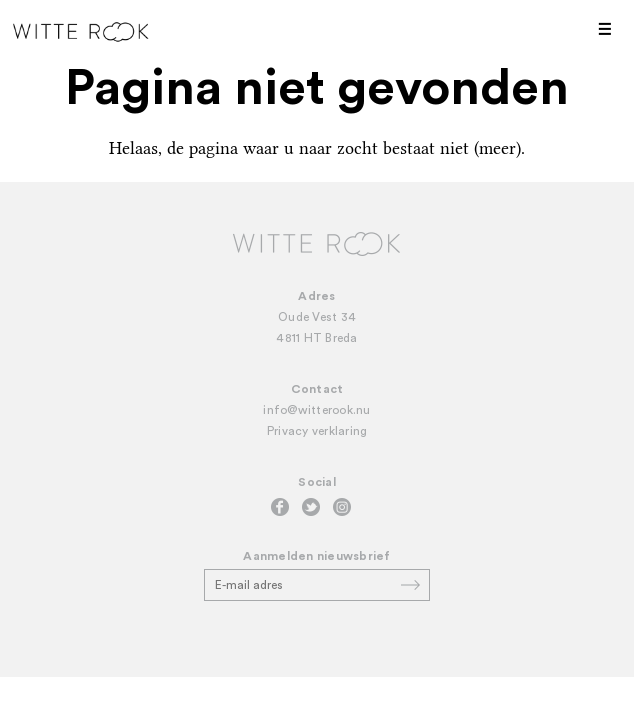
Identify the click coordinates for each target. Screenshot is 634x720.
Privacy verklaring (317, 431)
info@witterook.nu (316, 410)
